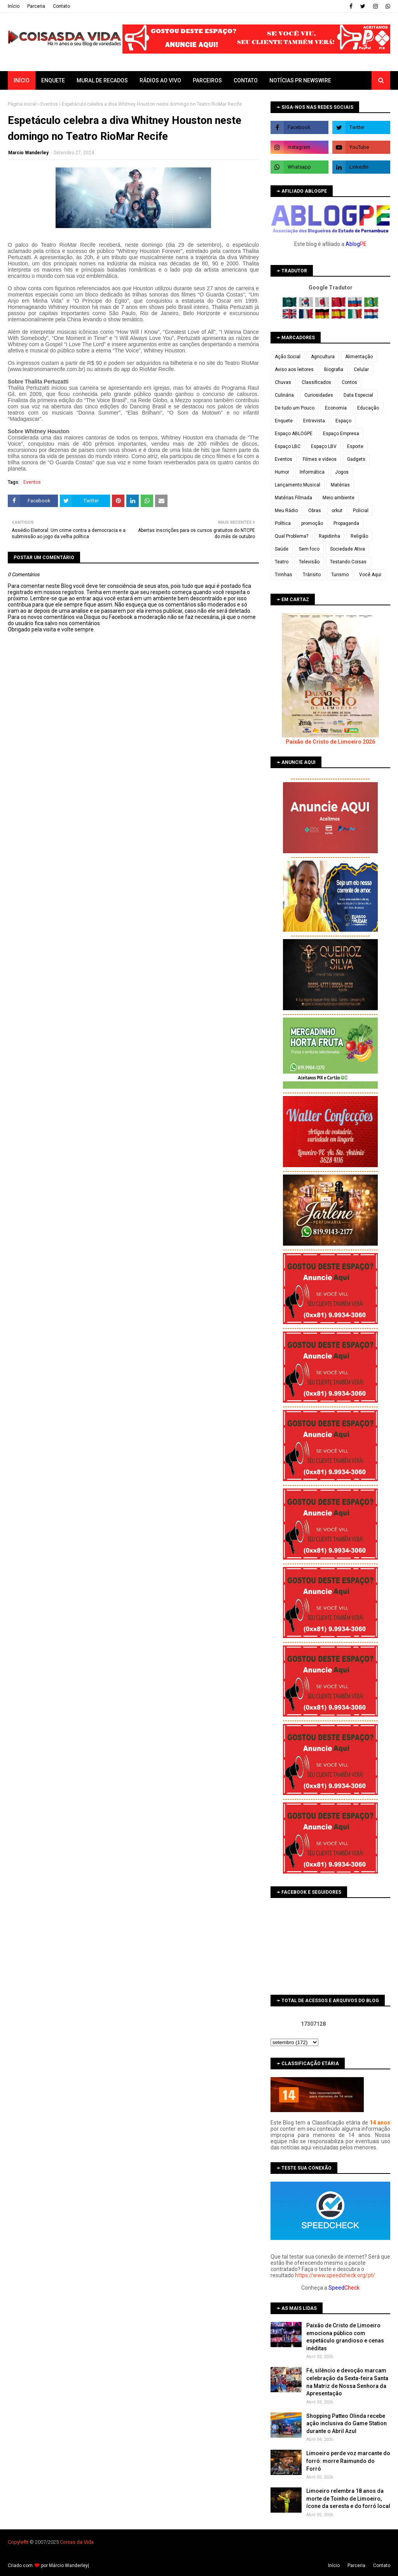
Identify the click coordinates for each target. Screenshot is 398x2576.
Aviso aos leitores (294, 369)
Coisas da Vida (77, 2542)
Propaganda (346, 523)
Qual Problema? (291, 536)
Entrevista (314, 421)
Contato (61, 6)
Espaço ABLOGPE (293, 433)
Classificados (316, 382)
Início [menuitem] (22, 80)
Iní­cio (13, 6)
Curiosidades (318, 395)
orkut (337, 510)
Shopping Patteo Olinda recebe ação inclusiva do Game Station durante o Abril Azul (346, 2423)
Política (283, 523)
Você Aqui (370, 574)
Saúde (281, 549)
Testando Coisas (348, 562)
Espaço (343, 421)
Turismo (340, 574)
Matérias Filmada (293, 497)
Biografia (333, 369)
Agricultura (323, 356)
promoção (312, 523)
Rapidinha (329, 536)
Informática (312, 472)
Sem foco (309, 549)
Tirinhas (283, 574)
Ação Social (287, 356)
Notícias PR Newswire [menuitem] (300, 80)
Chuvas (283, 382)
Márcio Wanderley (68, 2565)
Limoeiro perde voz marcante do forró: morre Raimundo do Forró (348, 2460)
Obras (314, 510)
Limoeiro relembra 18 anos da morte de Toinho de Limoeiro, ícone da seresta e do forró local (348, 2498)
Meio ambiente (338, 497)
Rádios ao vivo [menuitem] (160, 80)
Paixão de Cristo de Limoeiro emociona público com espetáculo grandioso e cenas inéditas (345, 2336)
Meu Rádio (286, 510)
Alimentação (359, 356)
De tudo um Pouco (294, 408)
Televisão (309, 562)
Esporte (355, 446)
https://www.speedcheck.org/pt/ (335, 2275)
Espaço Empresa (341, 433)
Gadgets (356, 459)
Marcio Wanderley (28, 152)
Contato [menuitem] (246, 80)
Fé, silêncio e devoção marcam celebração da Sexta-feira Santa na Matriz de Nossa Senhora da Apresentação (347, 2381)
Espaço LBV (324, 446)
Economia (336, 408)
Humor (282, 472)
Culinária (284, 395)
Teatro (281, 562)
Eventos (49, 104)
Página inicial (22, 104)
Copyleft (17, 2542)
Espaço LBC (287, 446)
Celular (361, 369)
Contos (349, 382)
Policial (360, 510)
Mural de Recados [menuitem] (102, 80)
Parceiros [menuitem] (207, 80)
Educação (368, 408)
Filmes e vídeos (320, 459)
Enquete (284, 421)
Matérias (340, 485)
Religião (359, 536)
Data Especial (358, 395)
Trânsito (312, 574)
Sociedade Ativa (347, 549)
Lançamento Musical (297, 485)
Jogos (342, 472)
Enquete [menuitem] (53, 80)
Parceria (36, 6)
